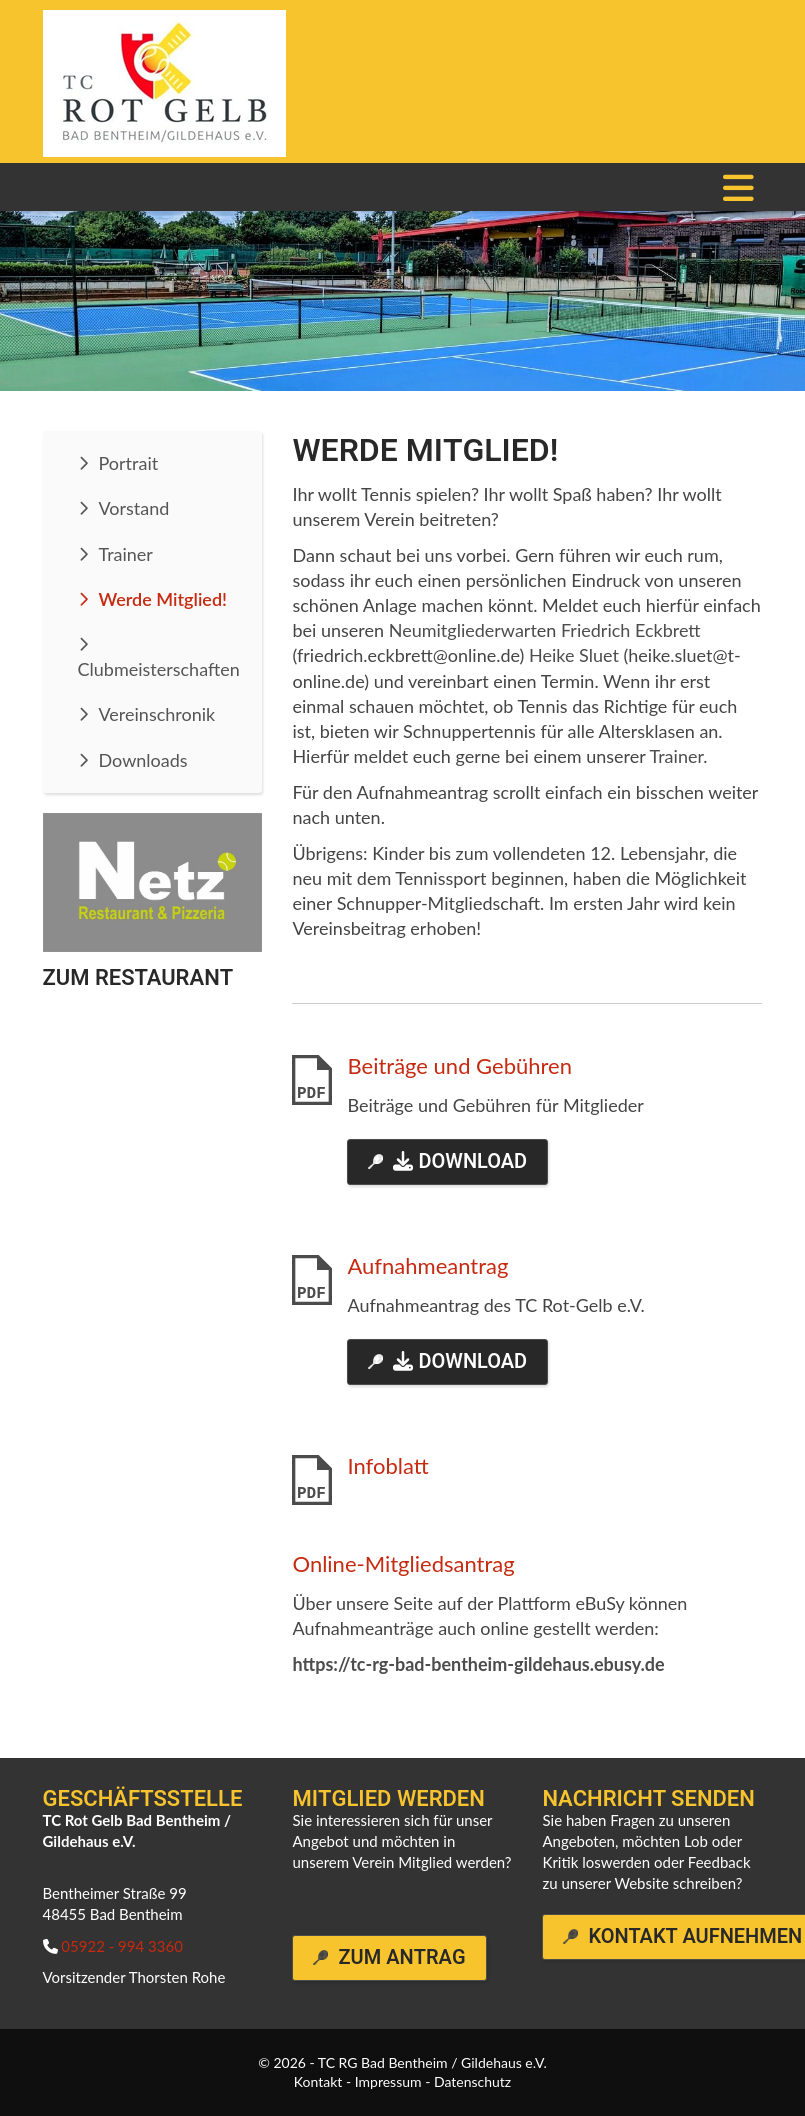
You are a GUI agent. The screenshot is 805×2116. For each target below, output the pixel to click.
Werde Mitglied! (163, 599)
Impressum (388, 2081)
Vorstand (134, 508)
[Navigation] (739, 187)
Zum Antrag (401, 1957)
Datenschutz (472, 2081)
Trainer (126, 554)
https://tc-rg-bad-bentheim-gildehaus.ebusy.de (478, 1664)
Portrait (129, 463)
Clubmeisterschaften (159, 669)
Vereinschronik (157, 714)
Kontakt (318, 2081)
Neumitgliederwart (463, 630)
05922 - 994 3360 (122, 1946)
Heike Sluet (574, 655)
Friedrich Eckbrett (631, 630)
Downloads (143, 760)
